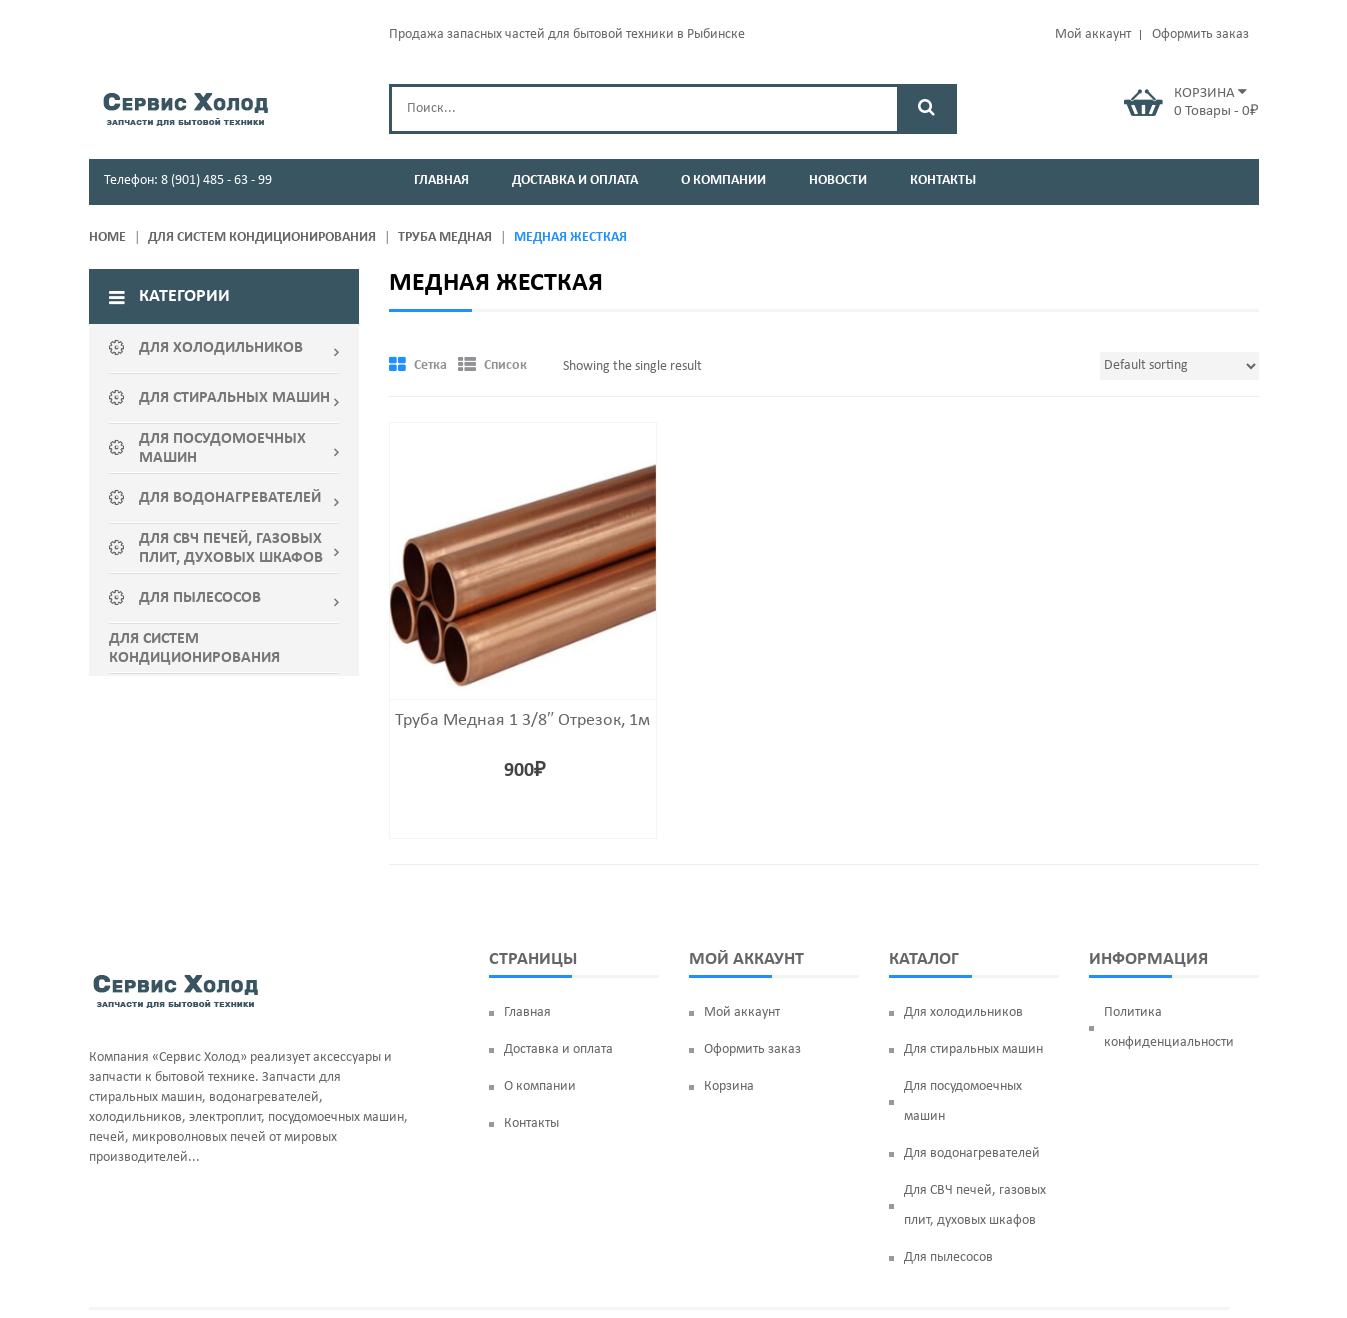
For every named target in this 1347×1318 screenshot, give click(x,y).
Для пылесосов (948, 1206)
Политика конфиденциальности (1169, 976)
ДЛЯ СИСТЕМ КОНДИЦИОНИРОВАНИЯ (262, 237)
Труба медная (445, 237)
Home (107, 237)
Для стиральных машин (973, 998)
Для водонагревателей (972, 1102)
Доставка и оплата (558, 998)
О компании (540, 1035)
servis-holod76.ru (657, 1283)
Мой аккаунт (1093, 34)
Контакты (531, 1072)
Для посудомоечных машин (963, 1050)
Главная (527, 961)
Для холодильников (963, 961)
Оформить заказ (1200, 34)
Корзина (729, 1035)
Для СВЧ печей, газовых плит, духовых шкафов (975, 1154)
